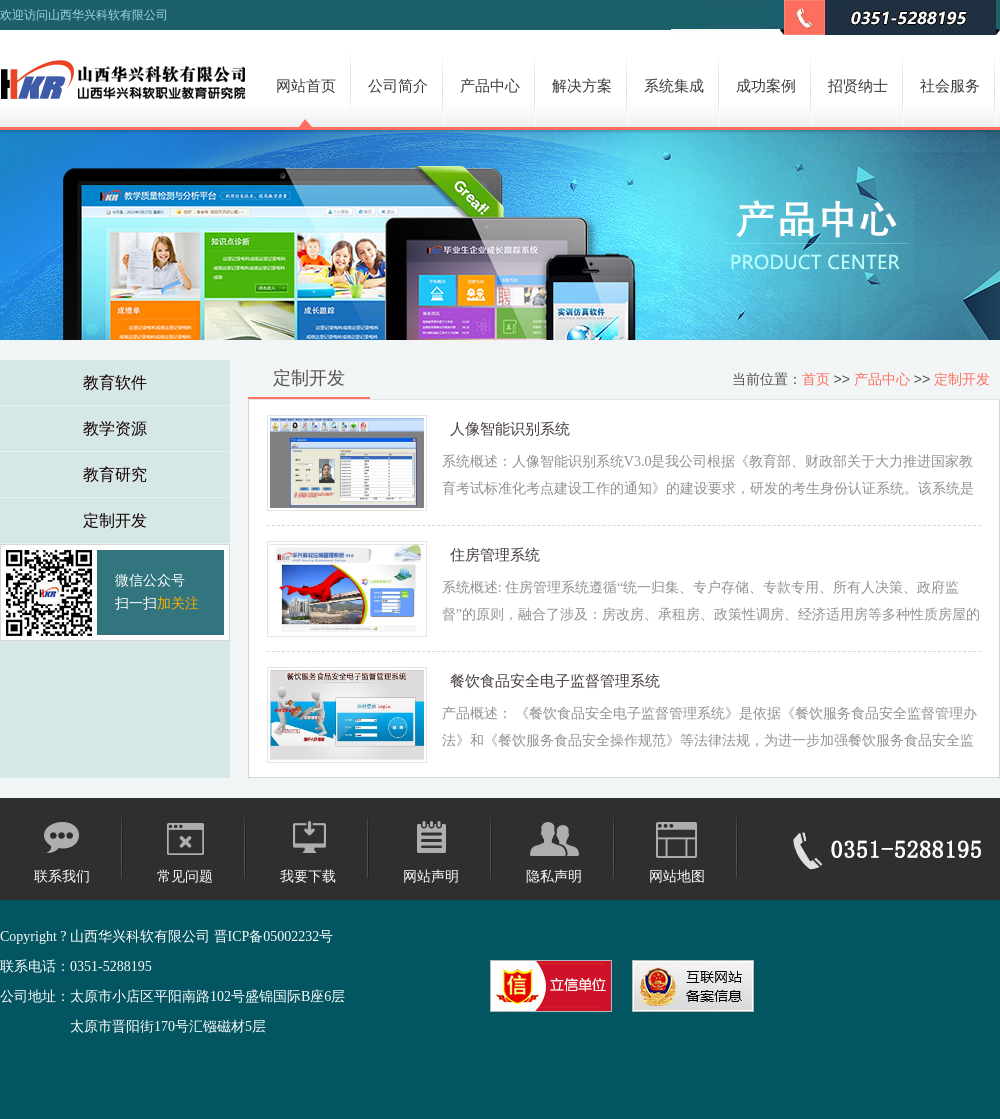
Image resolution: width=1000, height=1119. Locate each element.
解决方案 (582, 85)
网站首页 (306, 85)
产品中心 (490, 85)
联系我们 (62, 876)
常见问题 (185, 876)
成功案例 (766, 85)
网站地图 (677, 876)
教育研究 (115, 474)
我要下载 (308, 876)
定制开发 (115, 520)
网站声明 (431, 876)
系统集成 (674, 85)
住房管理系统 (495, 554)
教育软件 (115, 382)
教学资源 (115, 428)
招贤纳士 (858, 85)
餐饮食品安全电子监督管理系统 (555, 680)
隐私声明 (554, 876)
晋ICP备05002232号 (274, 936)
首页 (816, 379)
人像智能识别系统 (510, 428)
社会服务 (950, 85)
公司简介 (398, 85)
